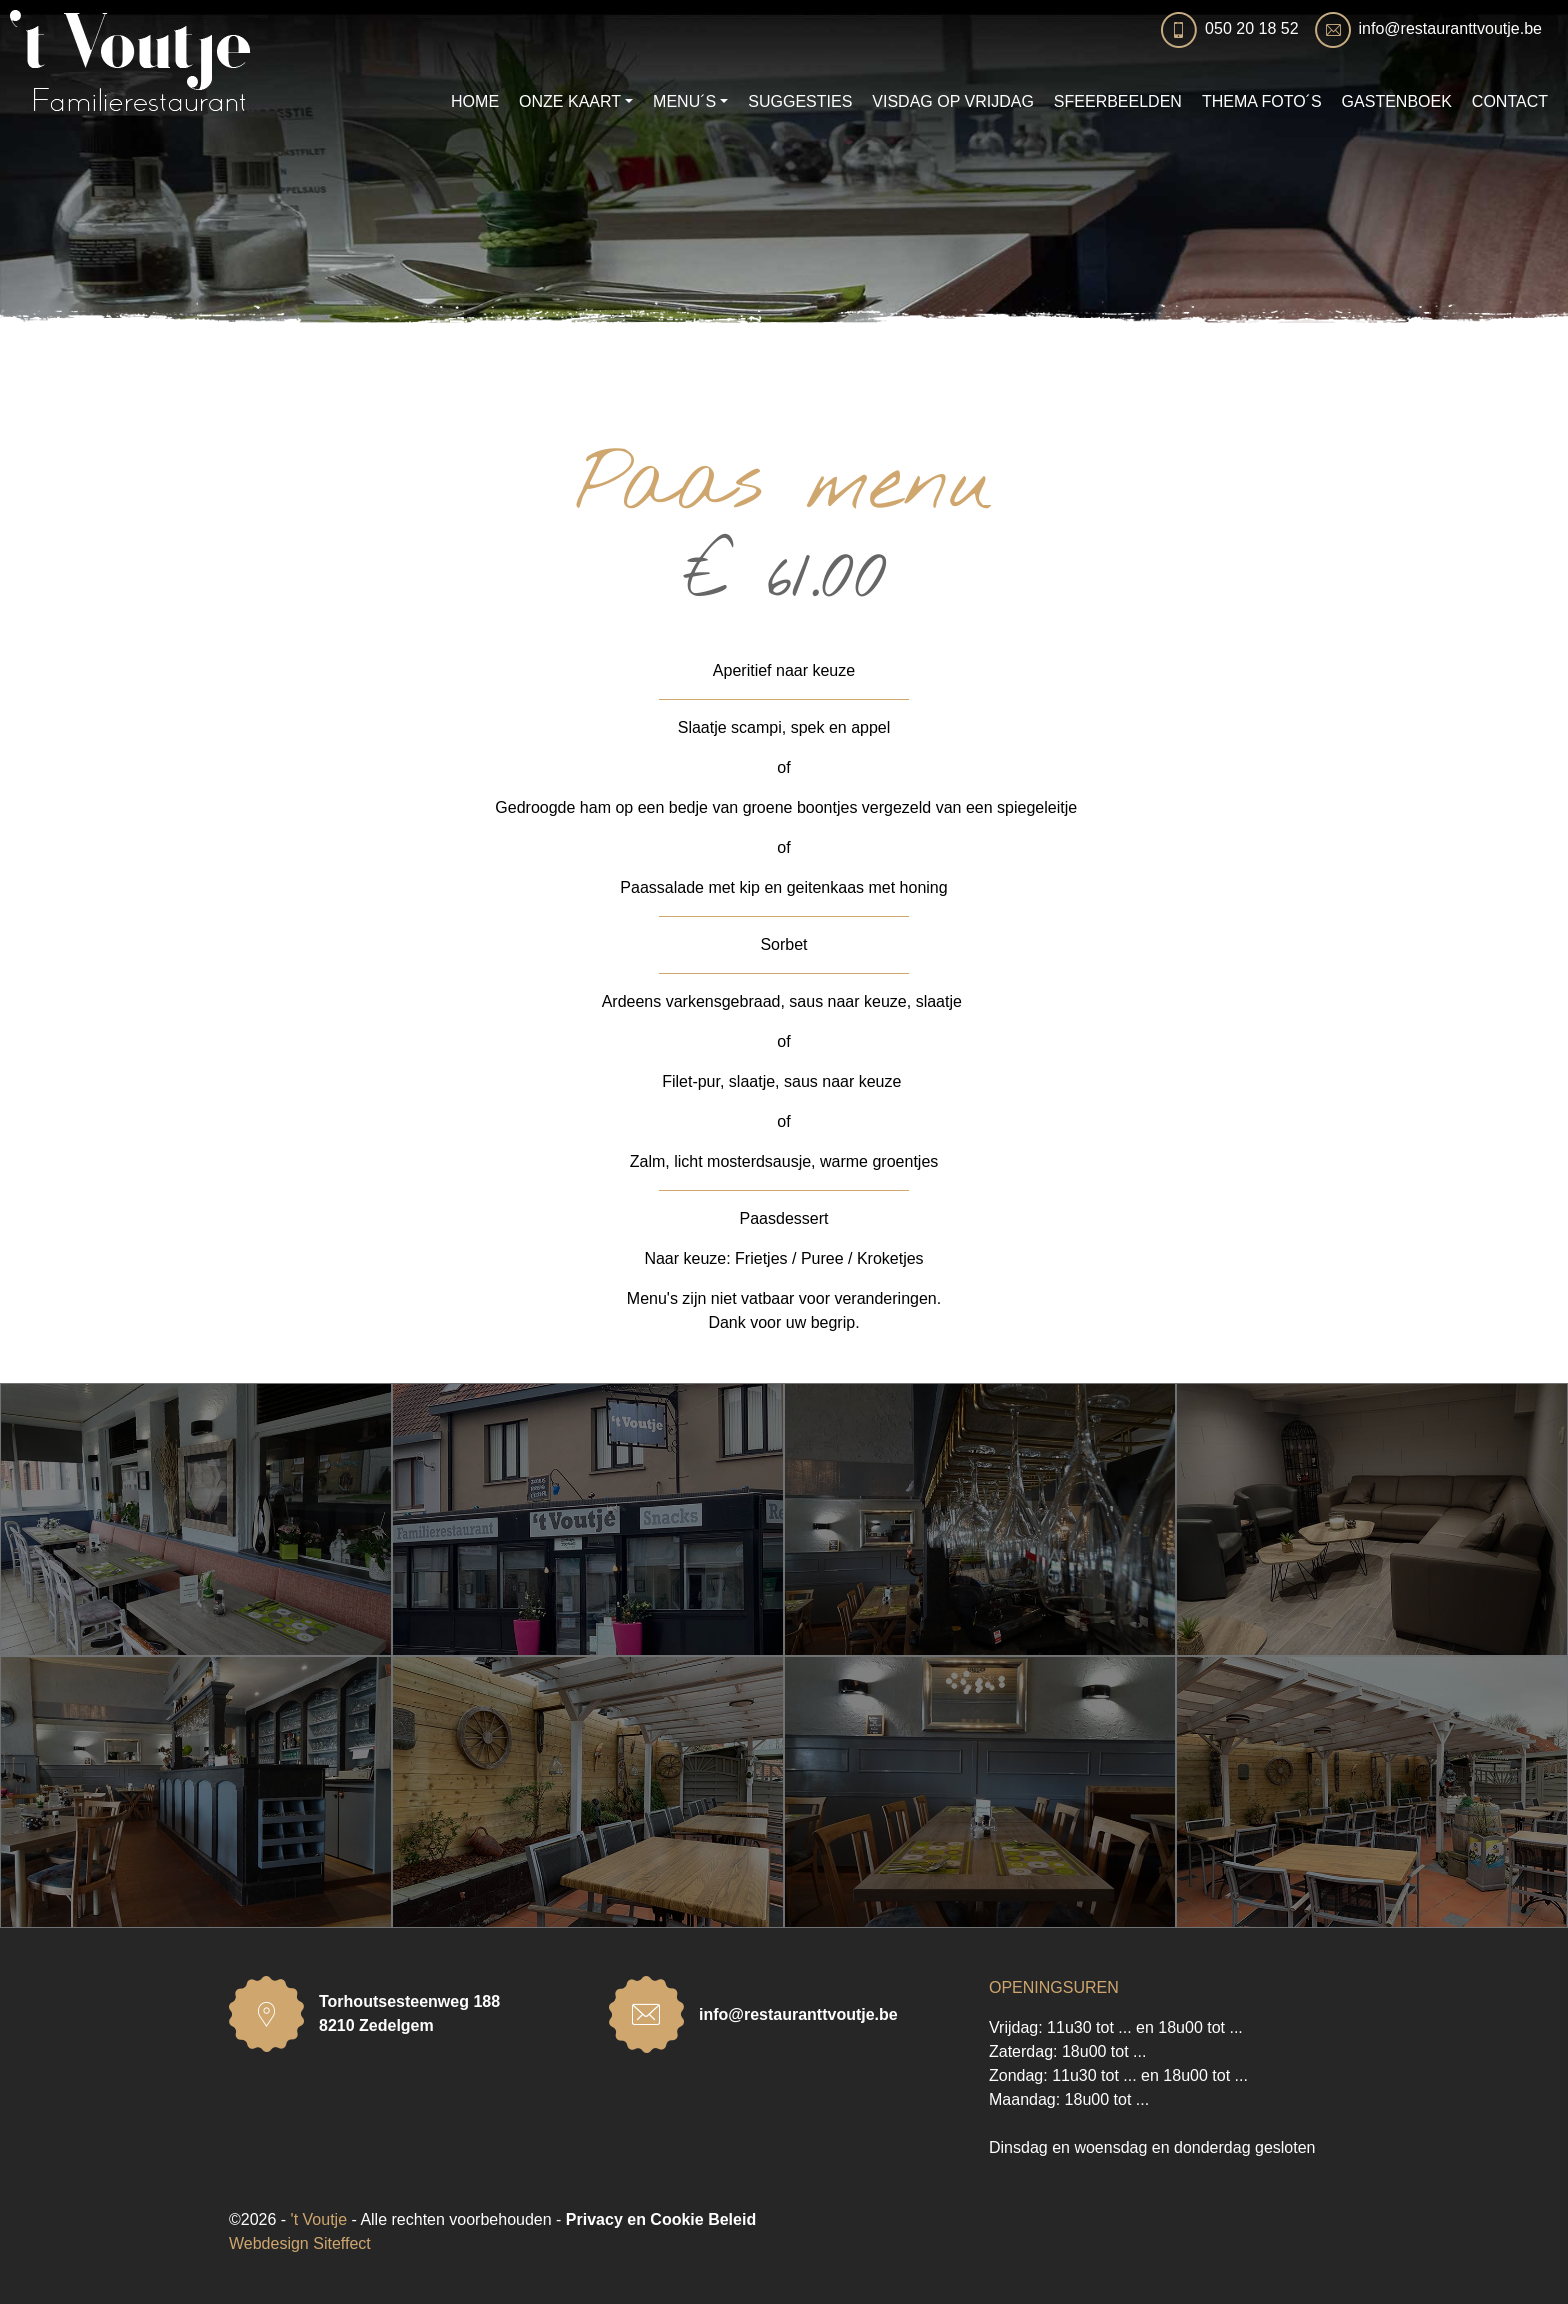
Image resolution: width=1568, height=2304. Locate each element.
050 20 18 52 (1251, 28)
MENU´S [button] (684, 101)
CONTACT (1510, 101)
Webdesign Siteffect (300, 2243)
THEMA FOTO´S (1262, 101)
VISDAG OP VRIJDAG (953, 101)
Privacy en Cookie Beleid (661, 2219)
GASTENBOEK (1397, 101)
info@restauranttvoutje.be (1450, 28)
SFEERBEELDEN (1118, 101)
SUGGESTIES (800, 101)
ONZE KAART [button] (570, 101)
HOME (475, 101)
